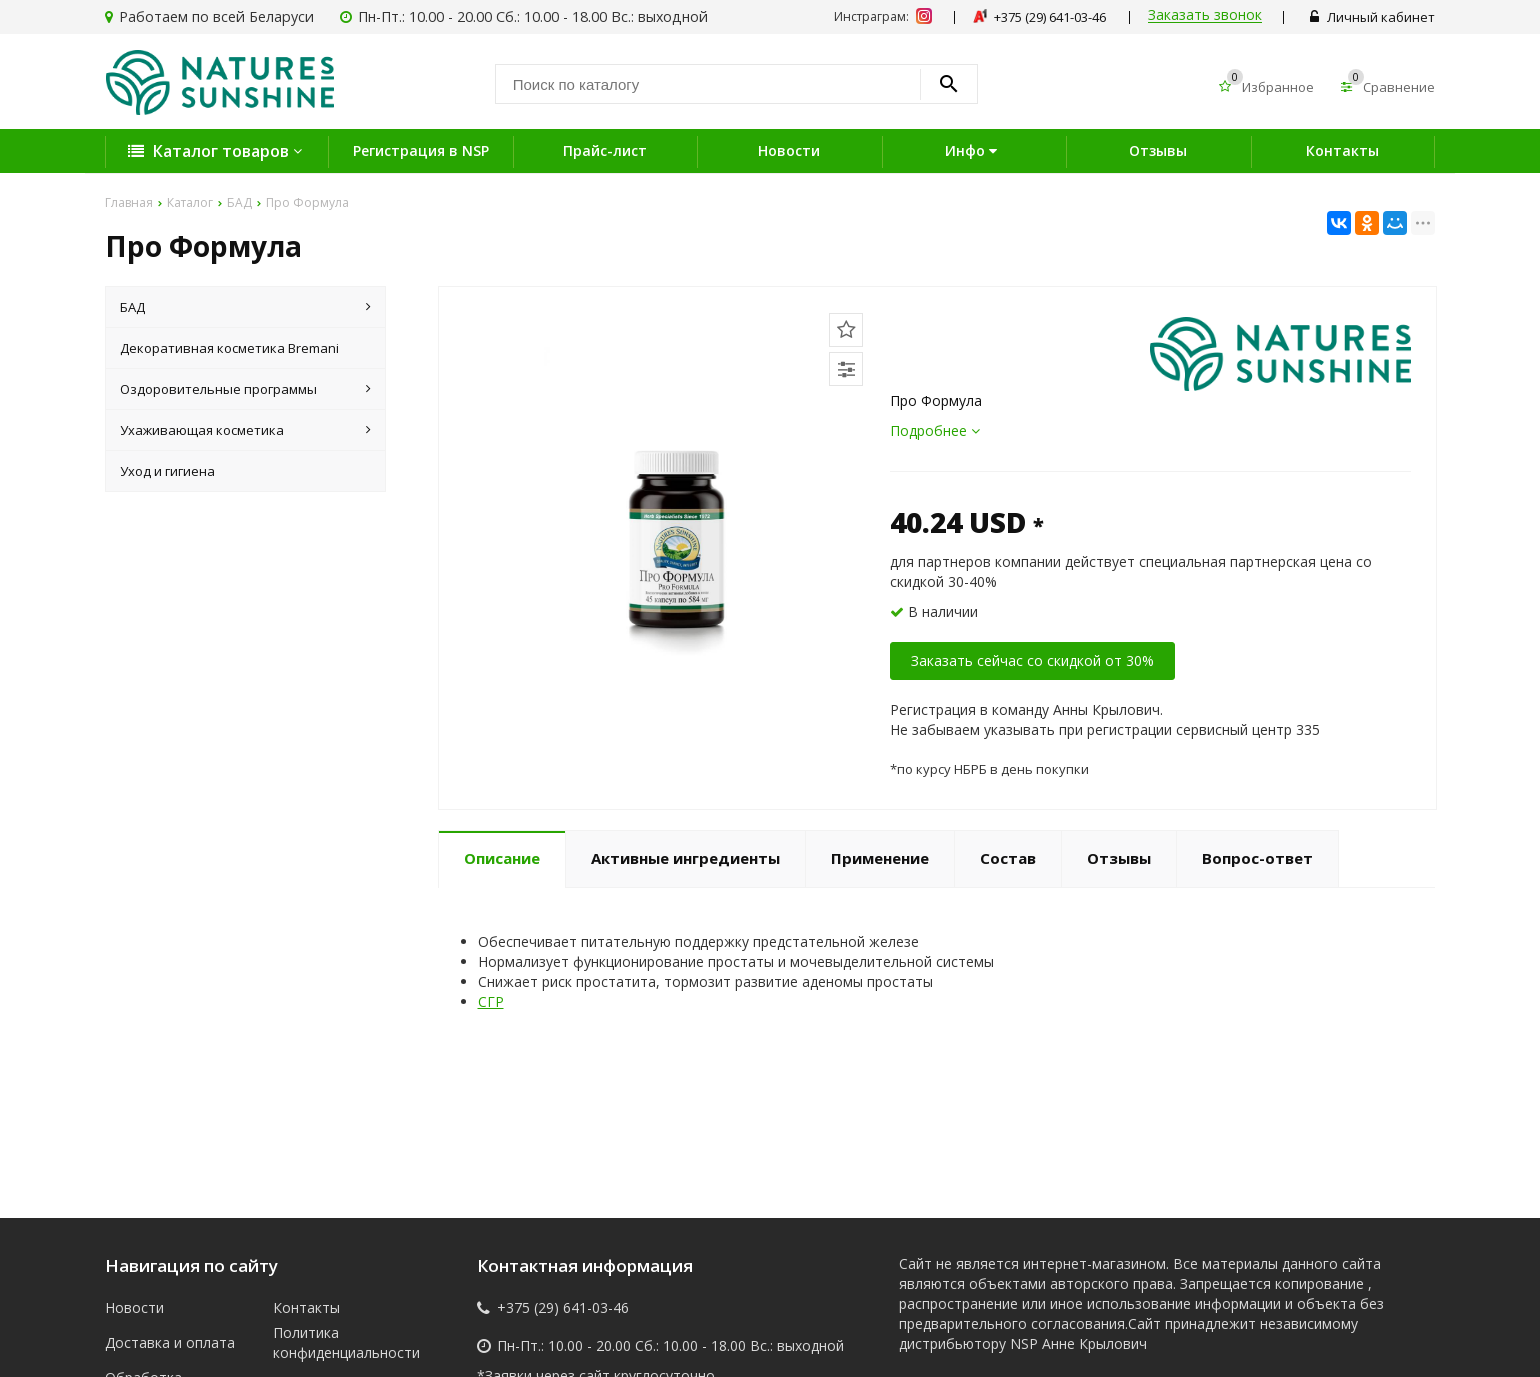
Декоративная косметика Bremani (229, 348)
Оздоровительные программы (245, 389)
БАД (245, 307)
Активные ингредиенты (685, 858)
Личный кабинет (1372, 17)
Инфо (973, 150)
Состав (1008, 858)
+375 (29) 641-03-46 (563, 1308)
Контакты (1342, 150)
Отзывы (1158, 150)
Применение (880, 858)
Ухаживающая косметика (245, 430)
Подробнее (935, 430)
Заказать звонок (1205, 15)
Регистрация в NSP (421, 150)
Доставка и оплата (170, 1342)
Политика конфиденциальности (342, 1342)
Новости (789, 150)
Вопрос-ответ (1257, 858)
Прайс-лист (605, 150)
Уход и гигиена (167, 471)
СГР (491, 1001)
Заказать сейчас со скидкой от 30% (1032, 660)
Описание (502, 858)
